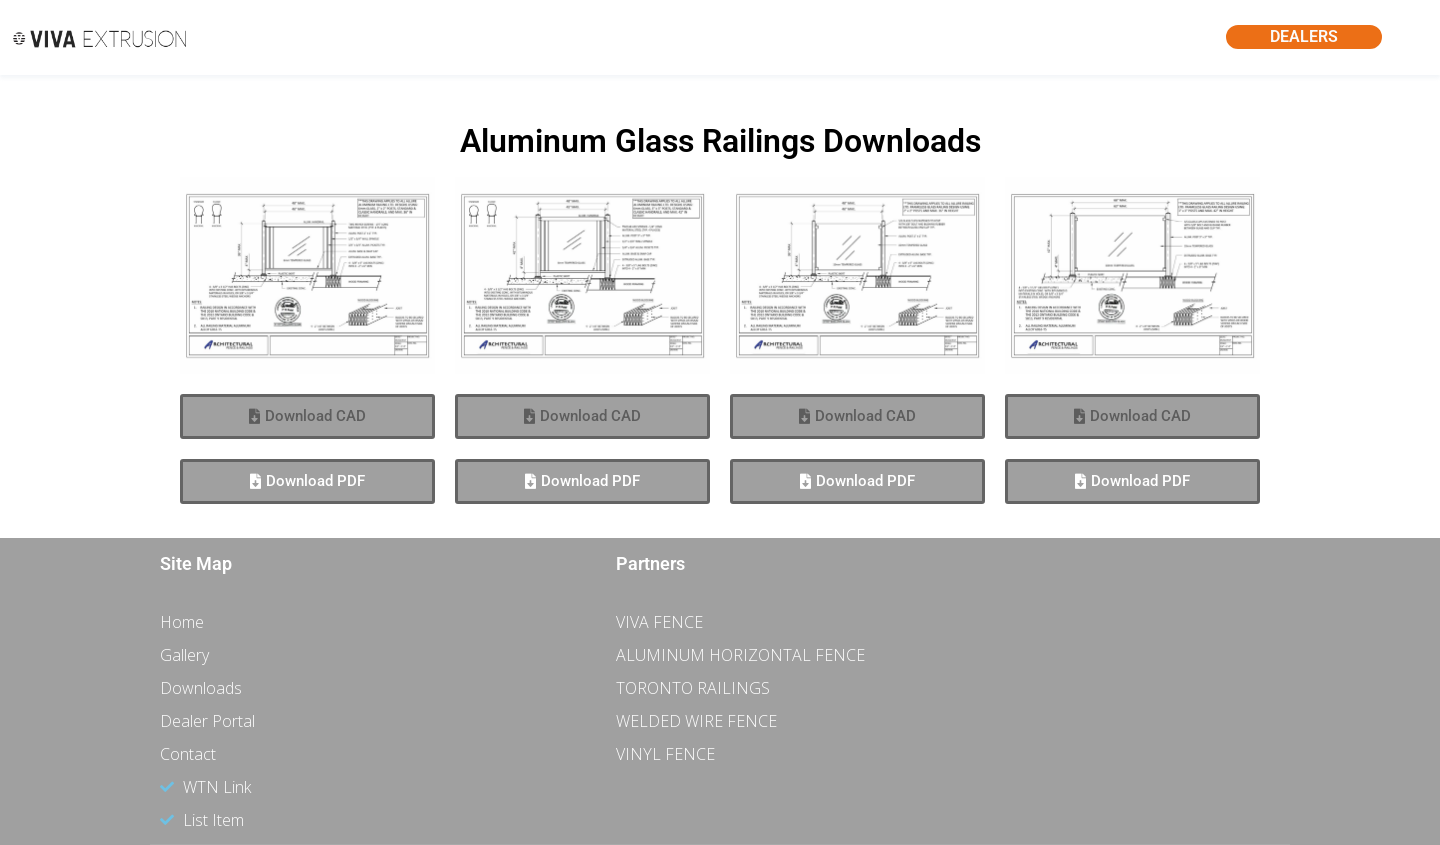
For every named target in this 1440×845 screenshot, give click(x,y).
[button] (307, 416)
